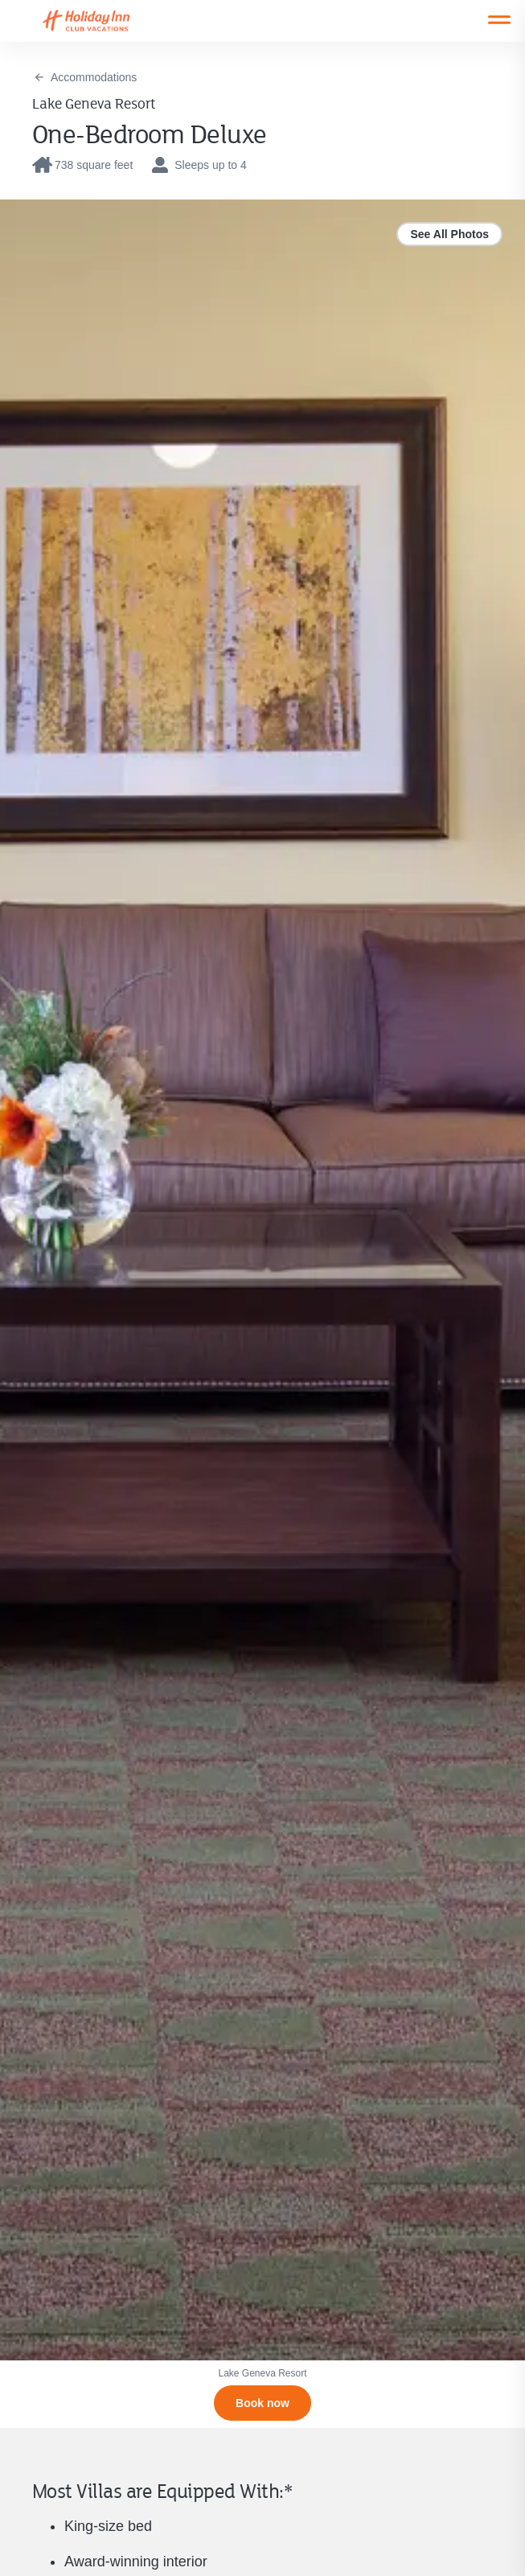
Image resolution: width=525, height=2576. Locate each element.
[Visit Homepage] (101, 21)
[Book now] (262, 2403)
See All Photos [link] (449, 234)
